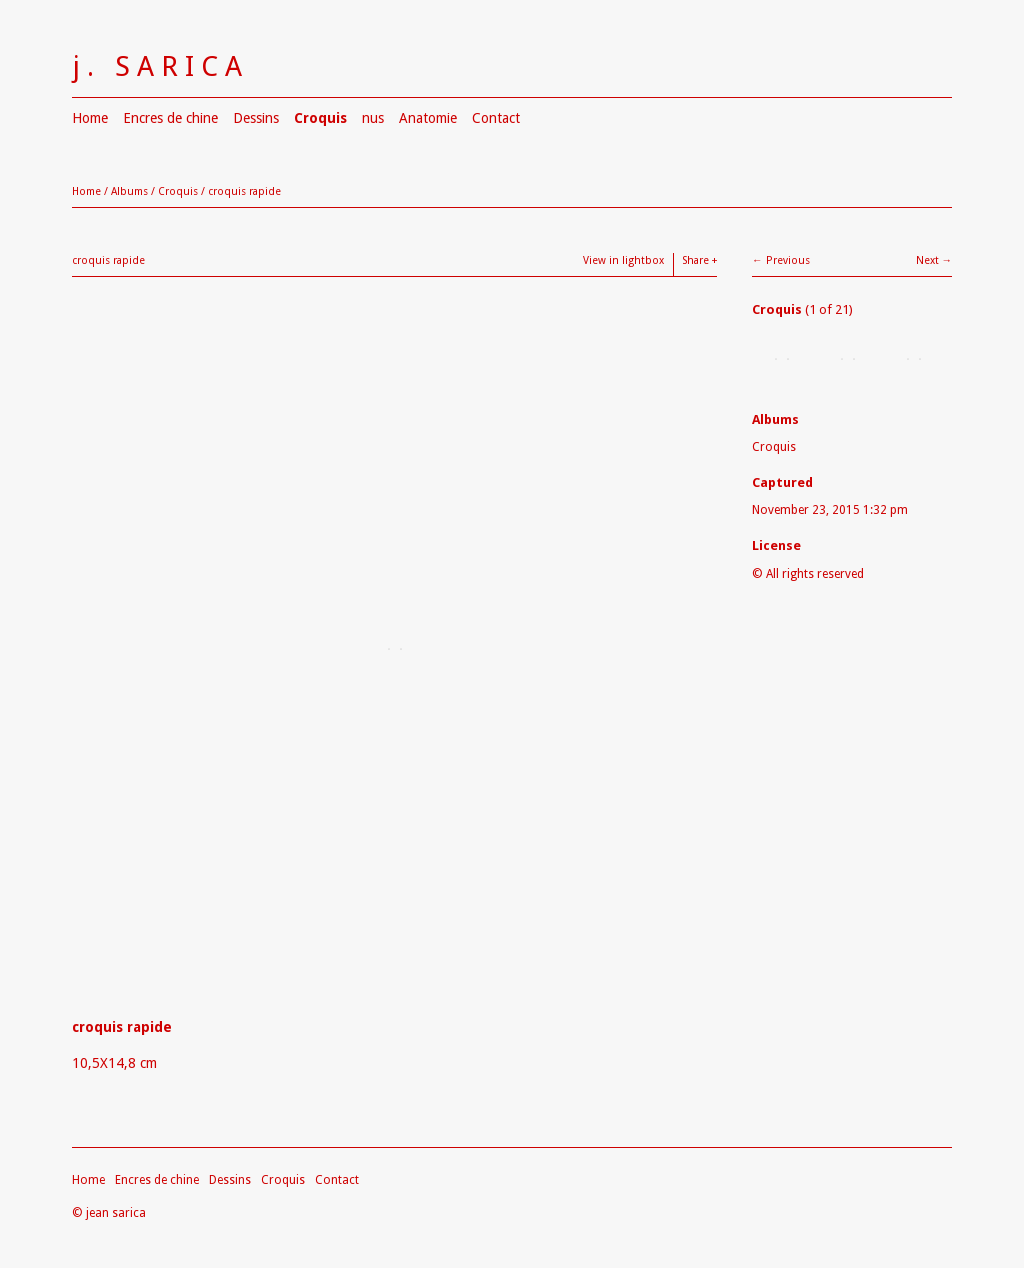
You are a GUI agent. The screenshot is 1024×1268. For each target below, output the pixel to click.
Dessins (256, 118)
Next (927, 260)
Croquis (320, 118)
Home (90, 118)
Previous (788, 260)
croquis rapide (244, 191)
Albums (129, 191)
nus (373, 118)
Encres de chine (170, 118)
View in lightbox (623, 260)
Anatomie (428, 118)
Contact (496, 118)
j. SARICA (160, 66)
